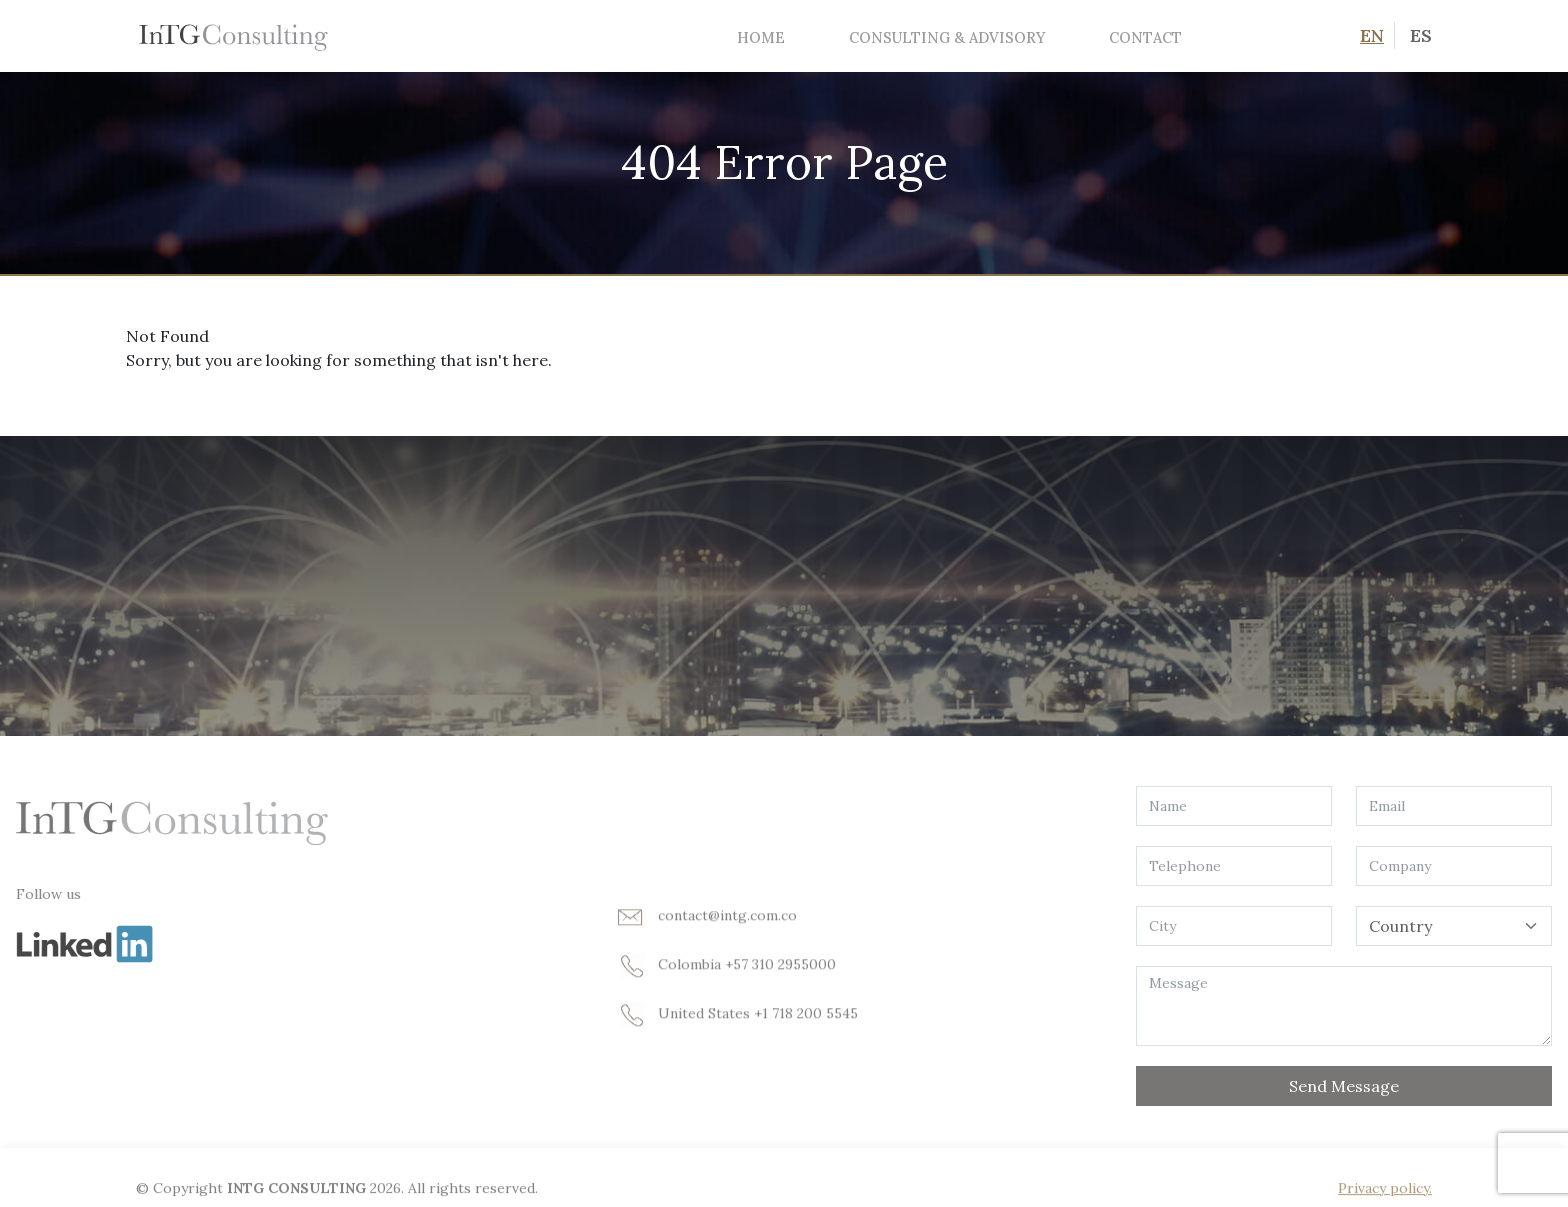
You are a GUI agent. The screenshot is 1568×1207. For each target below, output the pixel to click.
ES (1421, 35)
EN (1372, 35)
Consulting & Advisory (947, 37)
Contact (1145, 37)
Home (761, 37)
